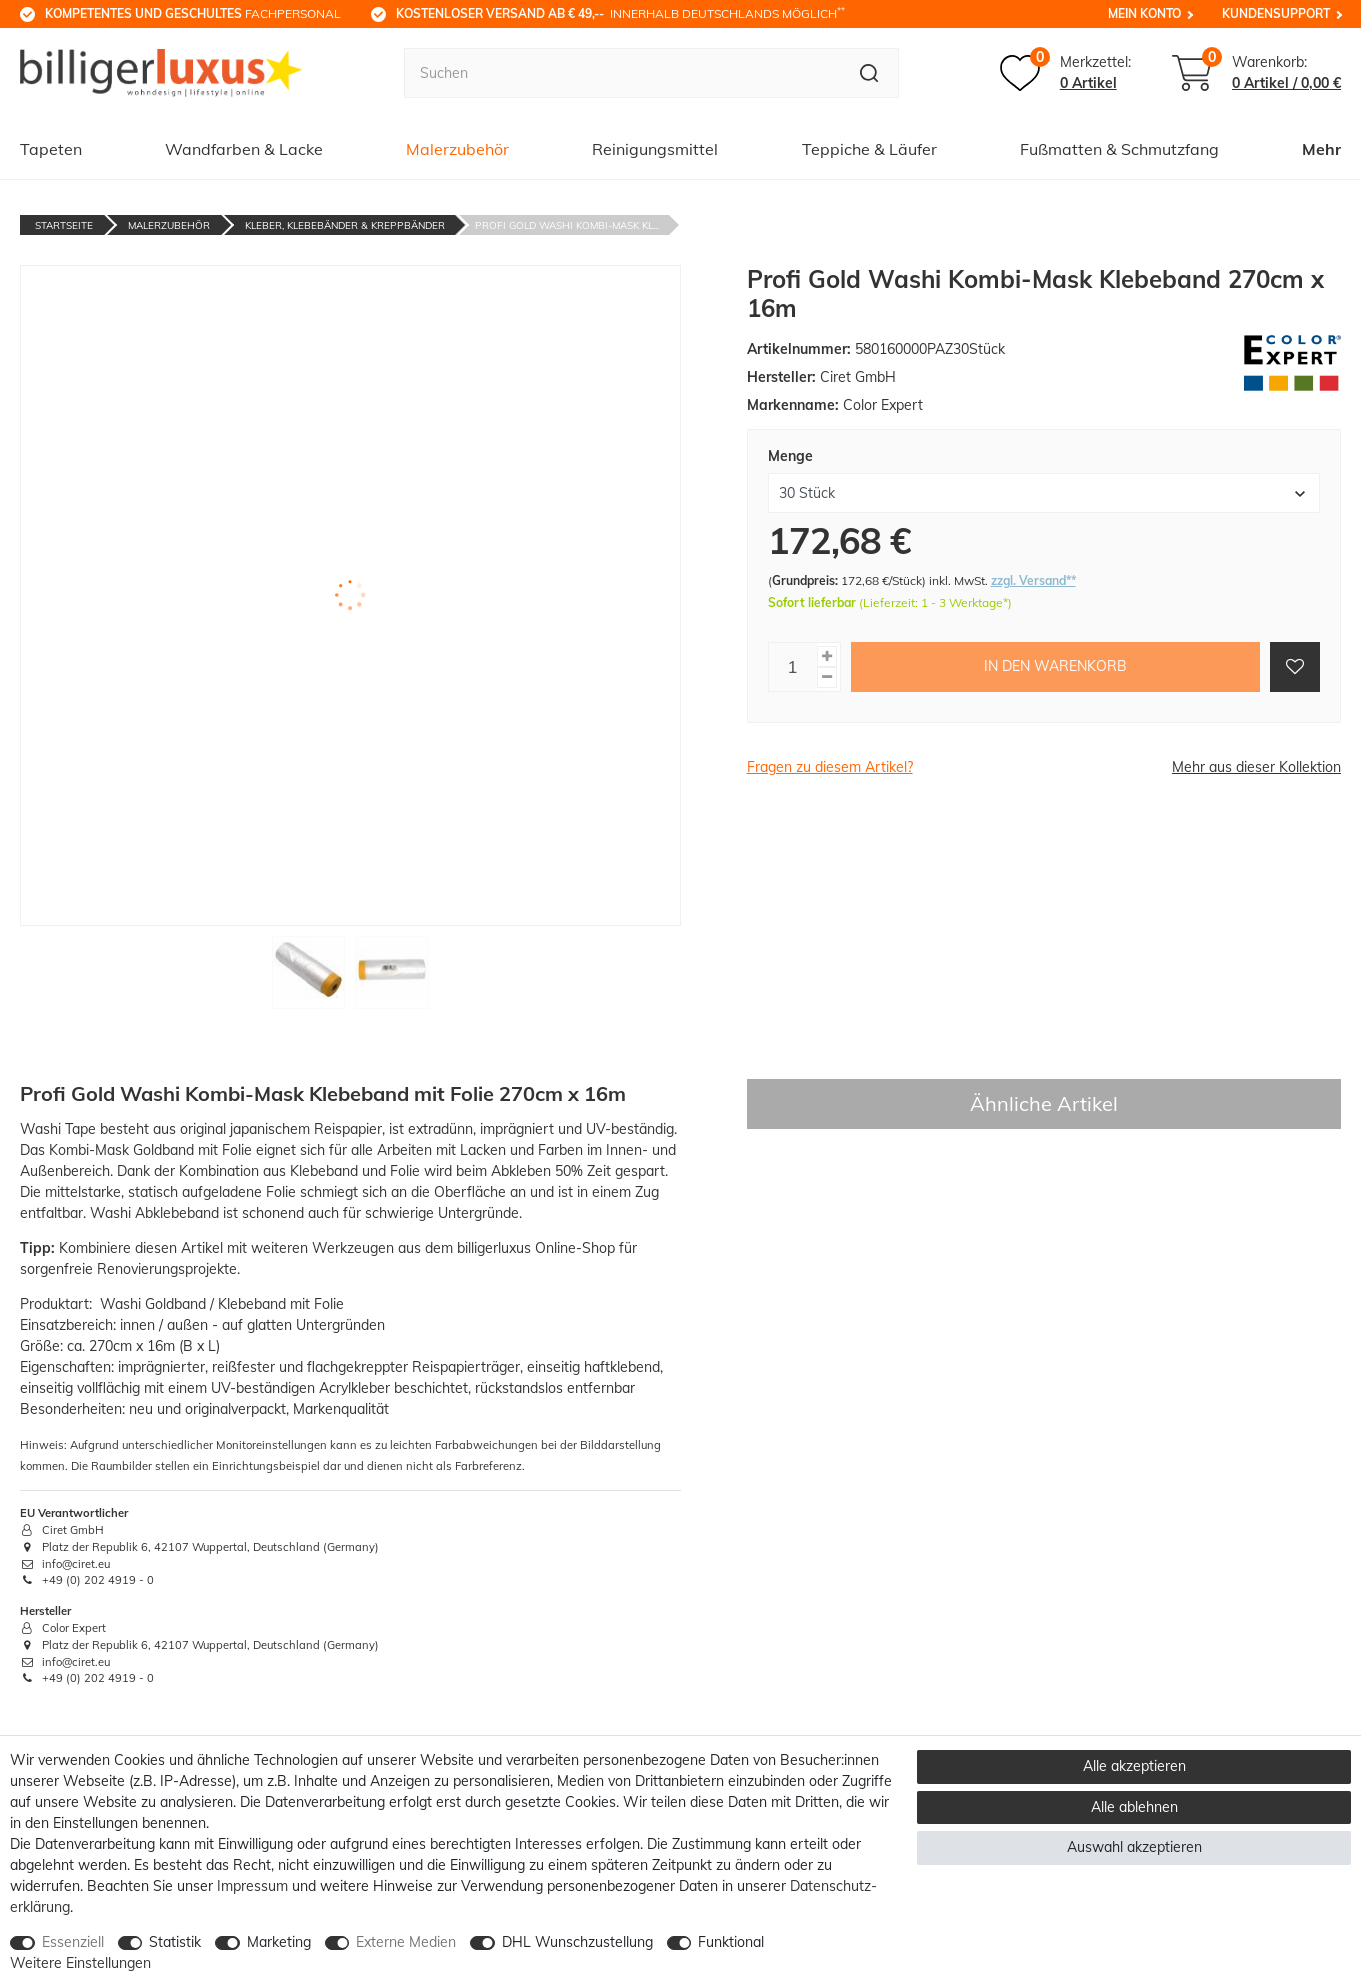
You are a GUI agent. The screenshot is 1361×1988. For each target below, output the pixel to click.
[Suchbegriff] (622, 73)
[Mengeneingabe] (793, 667)
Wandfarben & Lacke (244, 149)
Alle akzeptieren (1134, 1766)
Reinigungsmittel (655, 149)
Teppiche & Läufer (869, 149)
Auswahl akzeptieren (1134, 1847)
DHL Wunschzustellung (577, 1942)
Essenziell (73, 1942)
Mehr (1321, 149)
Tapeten (51, 149)
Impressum (252, 1886)
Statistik (175, 1942)
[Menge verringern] (827, 677)
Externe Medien (406, 1942)
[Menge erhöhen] (827, 656)
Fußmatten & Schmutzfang (1119, 149)
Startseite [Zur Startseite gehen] (64, 225)
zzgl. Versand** (1033, 580)
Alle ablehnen (1134, 1807)
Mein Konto (1144, 13)
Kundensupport (1276, 13)
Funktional (731, 1942)
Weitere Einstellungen (80, 1963)
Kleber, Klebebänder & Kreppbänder (345, 225)
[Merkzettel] (1065, 73)
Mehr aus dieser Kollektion (1256, 767)
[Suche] (869, 73)
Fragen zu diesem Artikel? (830, 767)
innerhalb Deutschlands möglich (620, 13)
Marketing (279, 1942)
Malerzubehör (457, 149)
